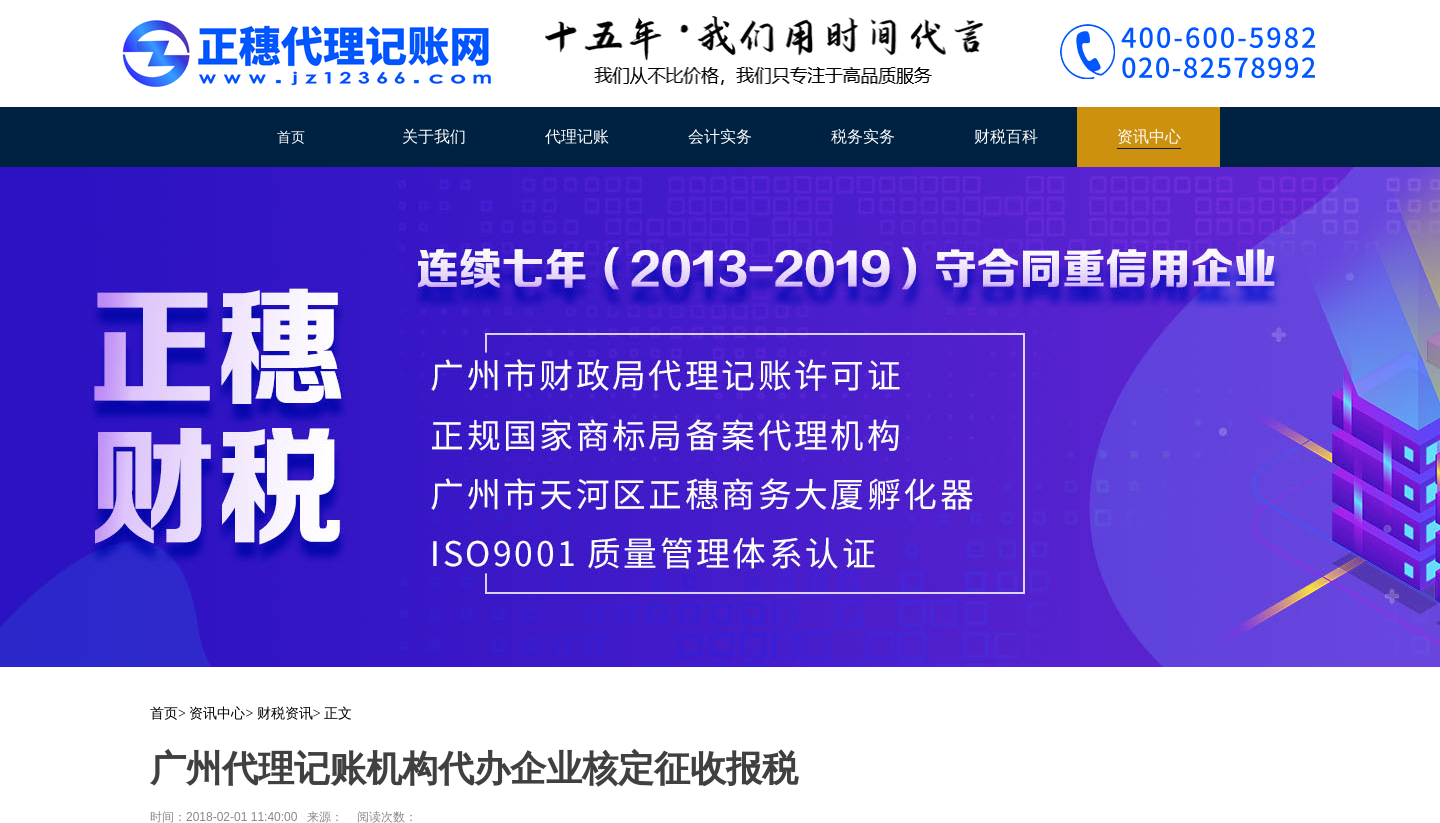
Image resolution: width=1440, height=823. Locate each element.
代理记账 (577, 136)
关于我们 (434, 136)
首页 (291, 137)
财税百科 (1006, 136)
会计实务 (720, 136)
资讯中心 (1149, 136)
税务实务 (863, 136)
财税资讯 (285, 713)
